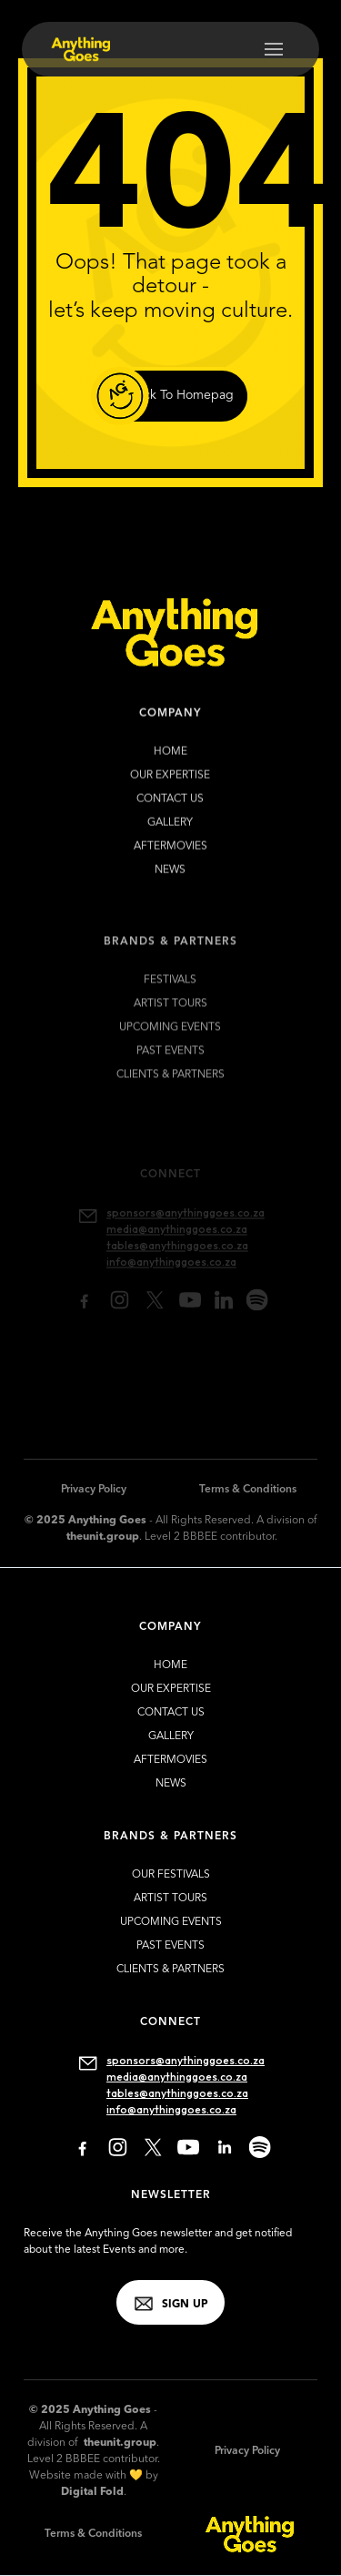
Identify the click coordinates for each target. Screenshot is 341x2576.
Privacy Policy (93, 1489)
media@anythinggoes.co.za (176, 2076)
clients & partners (170, 1969)
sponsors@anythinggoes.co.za (185, 2060)
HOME (170, 758)
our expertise (171, 782)
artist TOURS (170, 1020)
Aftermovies (170, 853)
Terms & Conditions (247, 1489)
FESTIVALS (171, 997)
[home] (75, 49)
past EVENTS (170, 1068)
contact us (171, 805)
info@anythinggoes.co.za (171, 2109)
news (170, 876)
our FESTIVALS (171, 1874)
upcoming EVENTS (171, 1044)
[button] (273, 49)
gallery (171, 829)
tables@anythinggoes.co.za (177, 2093)
